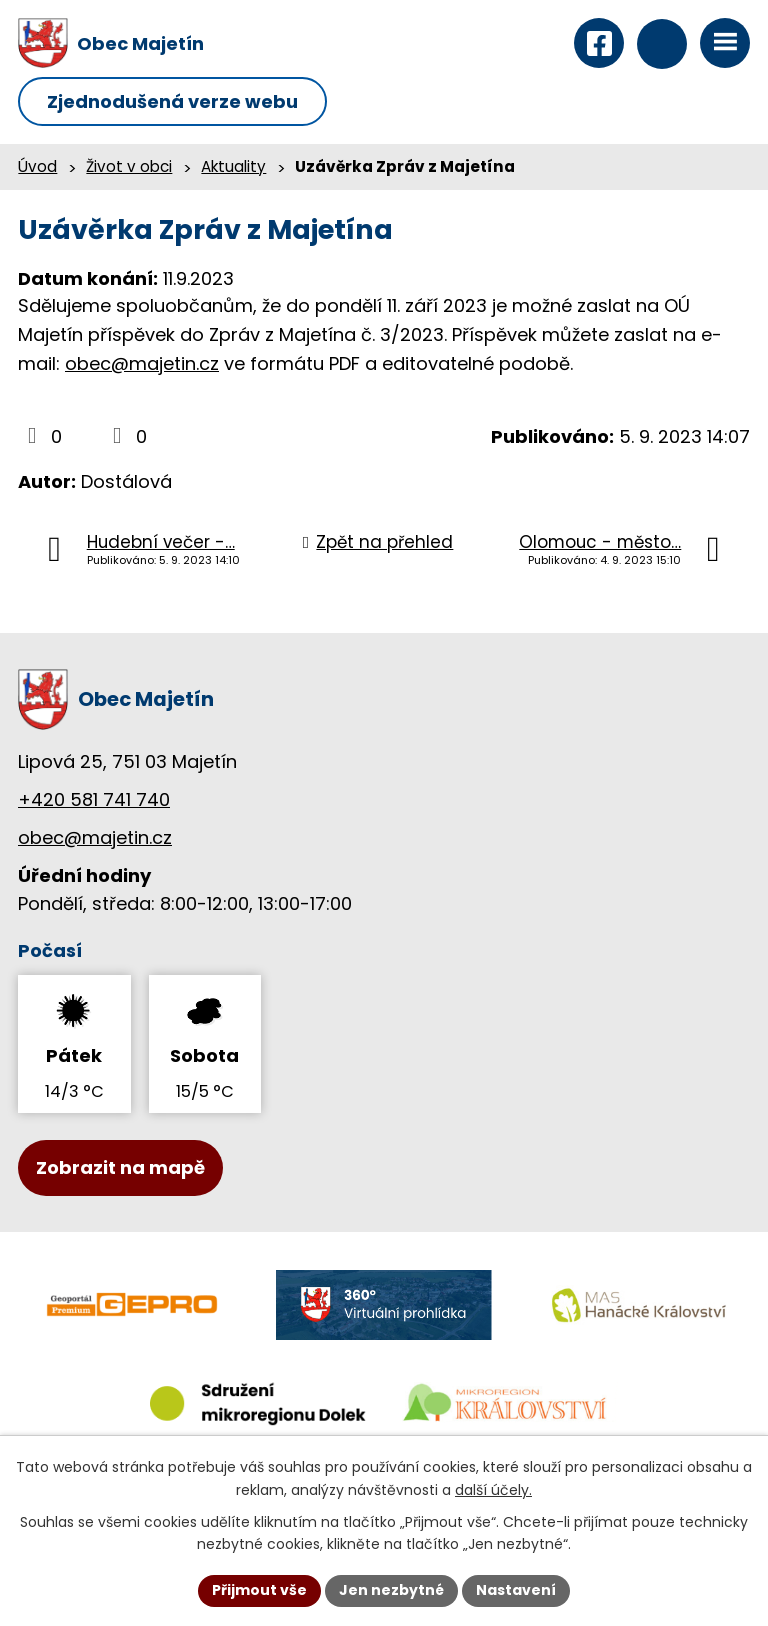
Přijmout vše (259, 1590)
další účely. (493, 1490)
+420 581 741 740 (94, 799)
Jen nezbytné (391, 1590)
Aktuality (233, 166)
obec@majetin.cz (142, 363)
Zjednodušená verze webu (172, 101)
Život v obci (129, 166)
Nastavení (516, 1590)
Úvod (37, 166)
